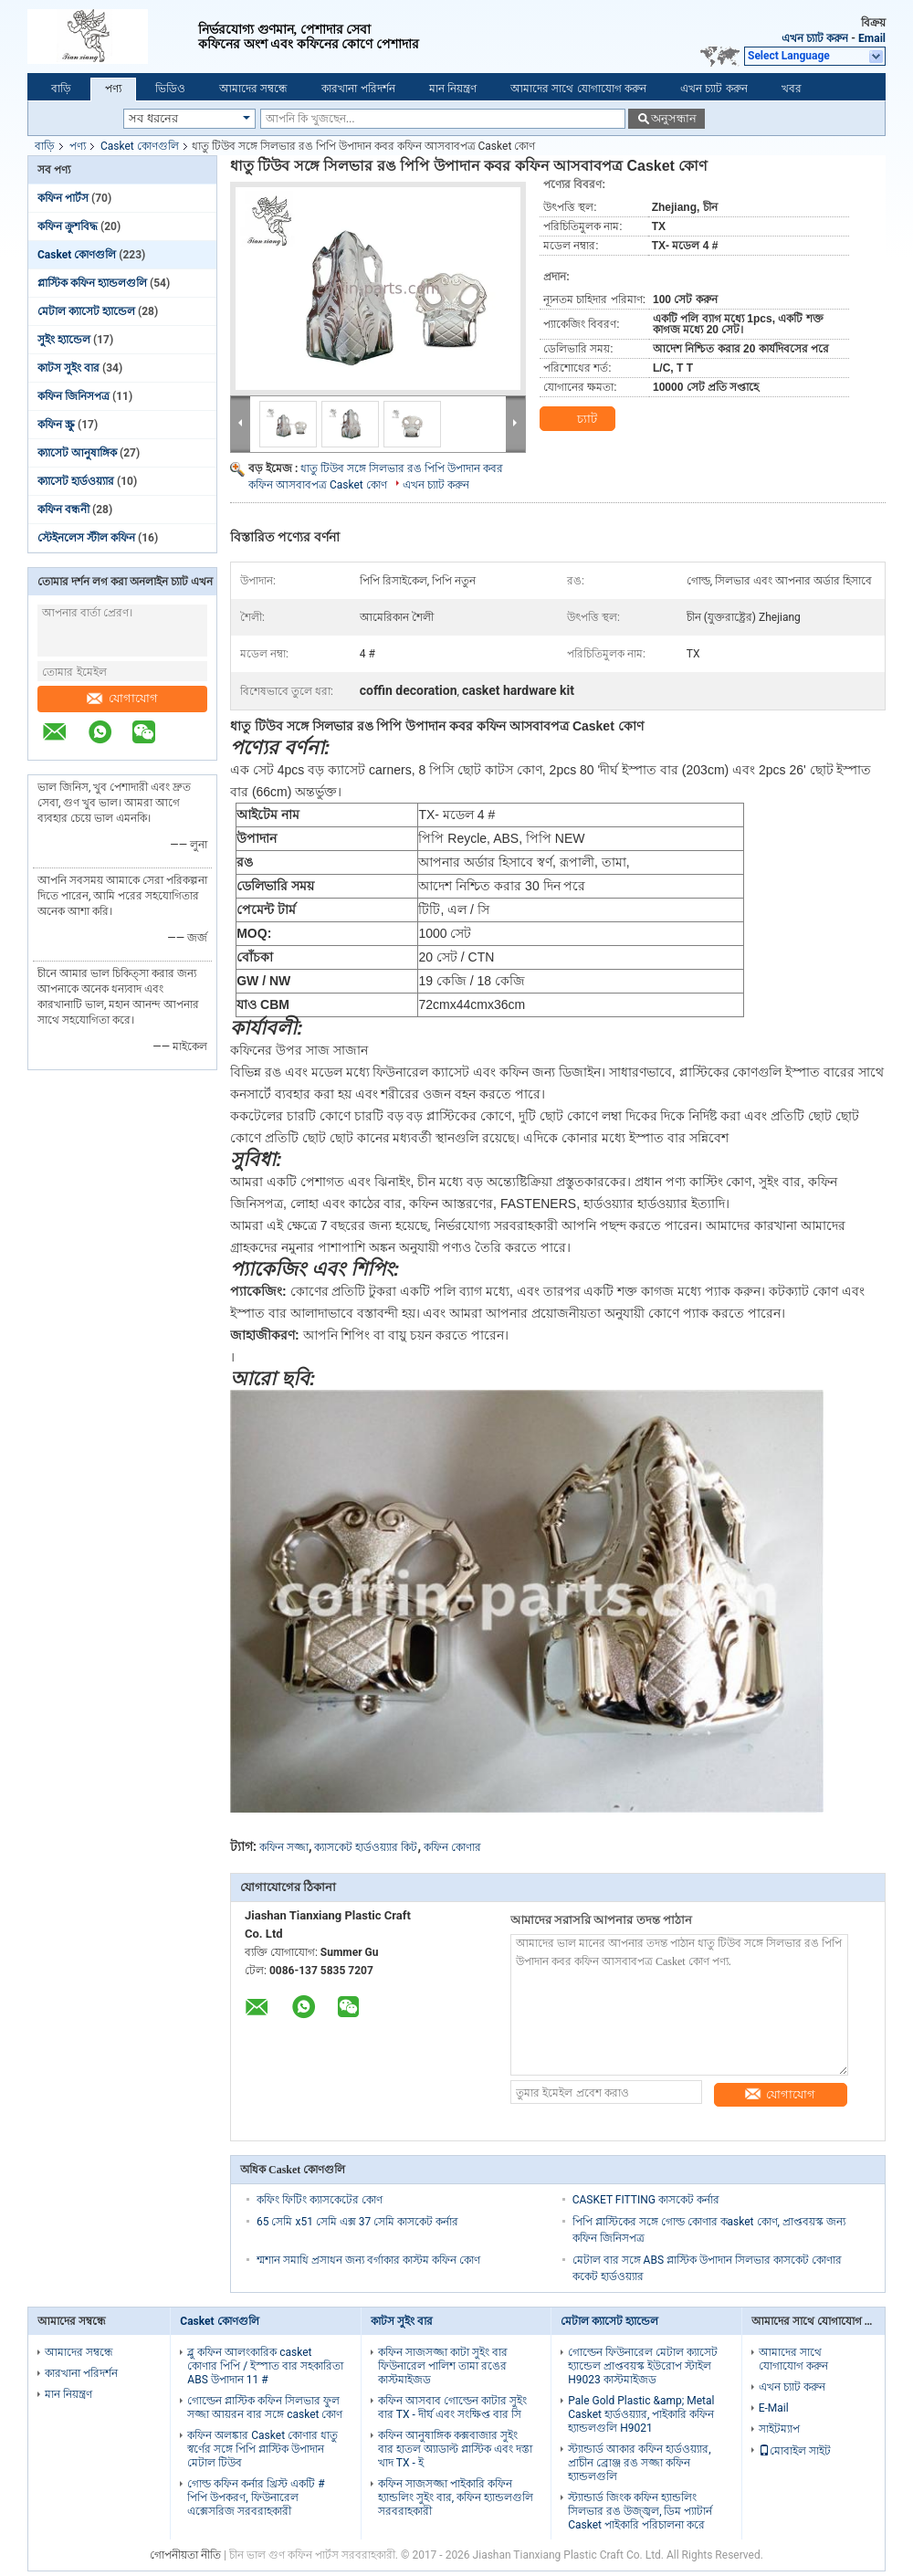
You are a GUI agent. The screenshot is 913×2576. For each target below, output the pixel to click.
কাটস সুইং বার (68, 368)
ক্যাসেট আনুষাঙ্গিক (77, 453)
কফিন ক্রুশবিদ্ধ (67, 226)
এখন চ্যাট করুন (815, 38)
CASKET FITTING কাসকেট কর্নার (645, 2199)
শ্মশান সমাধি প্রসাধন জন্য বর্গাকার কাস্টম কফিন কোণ (368, 2260)
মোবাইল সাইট (795, 2451)
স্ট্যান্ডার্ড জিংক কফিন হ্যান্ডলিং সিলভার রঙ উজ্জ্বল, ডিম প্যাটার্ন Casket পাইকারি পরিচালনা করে (640, 2511)
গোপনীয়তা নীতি (185, 2555)
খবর (792, 88)
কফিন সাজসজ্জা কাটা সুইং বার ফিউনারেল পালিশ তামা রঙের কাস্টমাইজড (443, 2366)
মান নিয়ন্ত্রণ (453, 88)
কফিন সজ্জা (284, 1847)
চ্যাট (576, 419)
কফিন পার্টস (63, 198)
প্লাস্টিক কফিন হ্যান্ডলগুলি (92, 283)
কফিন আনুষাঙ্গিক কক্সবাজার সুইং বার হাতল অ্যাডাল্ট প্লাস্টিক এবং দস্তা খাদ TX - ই (455, 2449)
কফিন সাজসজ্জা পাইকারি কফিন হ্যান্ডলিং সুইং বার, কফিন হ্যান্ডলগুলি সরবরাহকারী (455, 2497)
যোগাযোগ (122, 698)
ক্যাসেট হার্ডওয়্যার (75, 481)
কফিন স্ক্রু (56, 424)
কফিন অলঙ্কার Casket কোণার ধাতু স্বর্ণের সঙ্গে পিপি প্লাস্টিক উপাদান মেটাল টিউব (262, 2449)
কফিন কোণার (452, 1847)
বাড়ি (61, 88)
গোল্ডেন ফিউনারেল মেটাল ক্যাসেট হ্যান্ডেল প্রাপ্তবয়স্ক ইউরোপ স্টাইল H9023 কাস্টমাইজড (643, 2366)
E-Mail (774, 2408)
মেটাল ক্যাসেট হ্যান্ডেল (86, 311)
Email (872, 38)
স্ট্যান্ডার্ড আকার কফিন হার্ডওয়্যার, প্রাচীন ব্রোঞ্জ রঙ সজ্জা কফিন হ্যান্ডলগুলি (639, 2463)
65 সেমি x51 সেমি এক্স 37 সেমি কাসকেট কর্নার (357, 2221)
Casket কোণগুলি (139, 146)
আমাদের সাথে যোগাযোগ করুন (578, 88)
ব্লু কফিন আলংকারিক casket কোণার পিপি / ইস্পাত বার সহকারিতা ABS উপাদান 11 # (265, 2366)
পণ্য (113, 88)
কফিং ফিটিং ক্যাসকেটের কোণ (320, 2199)
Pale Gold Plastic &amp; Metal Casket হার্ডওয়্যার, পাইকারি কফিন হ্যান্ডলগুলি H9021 (641, 2414)
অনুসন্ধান (674, 118)
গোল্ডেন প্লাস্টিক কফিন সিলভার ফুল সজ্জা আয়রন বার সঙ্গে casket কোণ (264, 2407)
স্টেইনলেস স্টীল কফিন (86, 537)
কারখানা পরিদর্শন (357, 88)
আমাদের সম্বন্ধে (253, 88)
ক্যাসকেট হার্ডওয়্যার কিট (365, 1847)
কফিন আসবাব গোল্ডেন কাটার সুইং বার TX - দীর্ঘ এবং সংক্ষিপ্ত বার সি (452, 2407)
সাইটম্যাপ (779, 2429)
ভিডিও (170, 88)
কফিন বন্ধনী (63, 509)
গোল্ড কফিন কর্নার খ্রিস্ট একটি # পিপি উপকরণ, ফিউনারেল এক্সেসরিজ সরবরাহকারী (255, 2497)
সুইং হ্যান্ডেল (63, 339)
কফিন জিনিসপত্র (73, 396)
